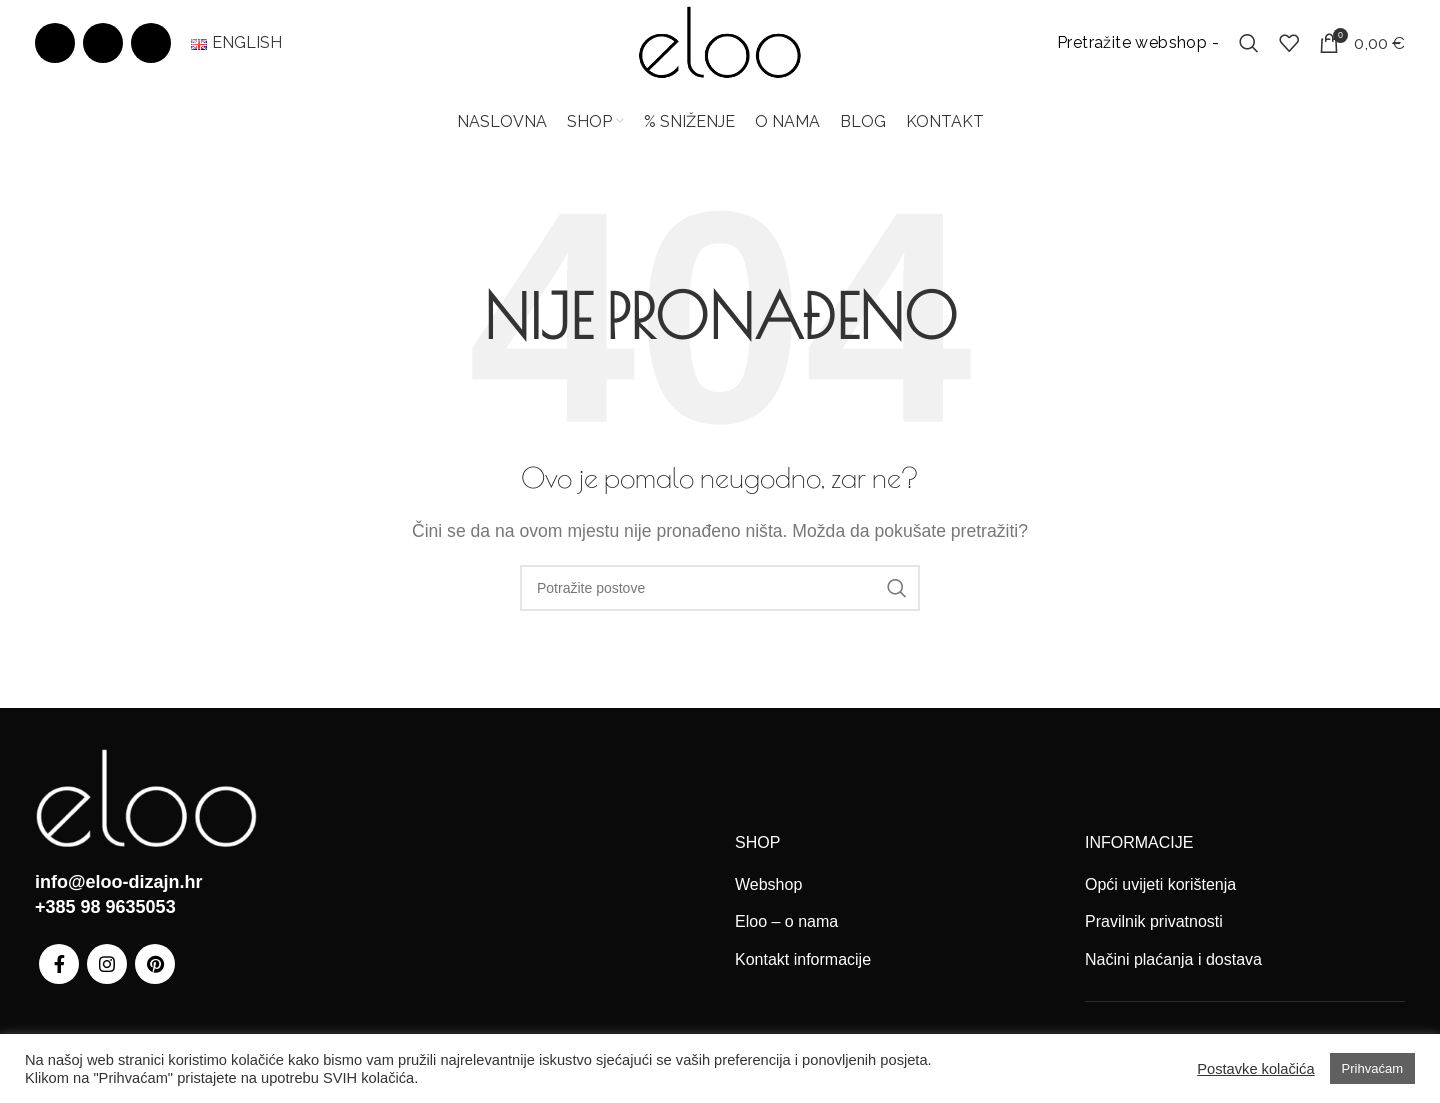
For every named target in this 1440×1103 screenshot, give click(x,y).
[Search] (1249, 50)
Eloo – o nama (786, 935)
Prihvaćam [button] (1372, 1068)
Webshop (768, 898)
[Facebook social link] (55, 50)
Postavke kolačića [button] (1255, 1069)
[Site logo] (720, 48)
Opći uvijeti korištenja (1160, 898)
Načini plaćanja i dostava (1173, 973)
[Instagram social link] (103, 50)
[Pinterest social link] (151, 50)
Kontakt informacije (803, 973)
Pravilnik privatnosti (1154, 935)
